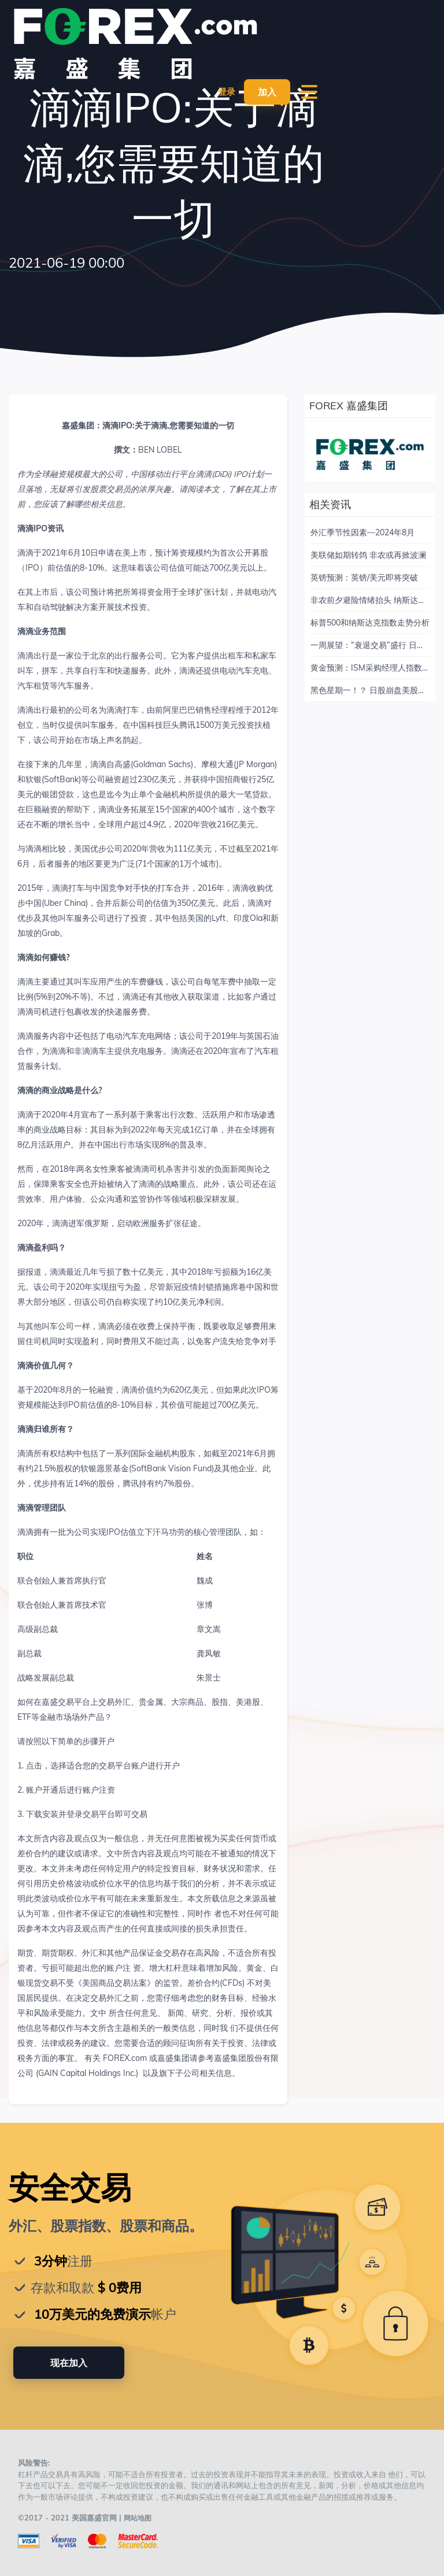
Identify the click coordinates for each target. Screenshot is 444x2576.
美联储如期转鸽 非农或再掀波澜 (368, 555)
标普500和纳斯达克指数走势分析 (370, 622)
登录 (225, 92)
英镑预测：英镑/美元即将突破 (364, 577)
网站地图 (139, 2517)
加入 (266, 92)
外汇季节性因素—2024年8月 (362, 532)
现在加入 (68, 2362)
